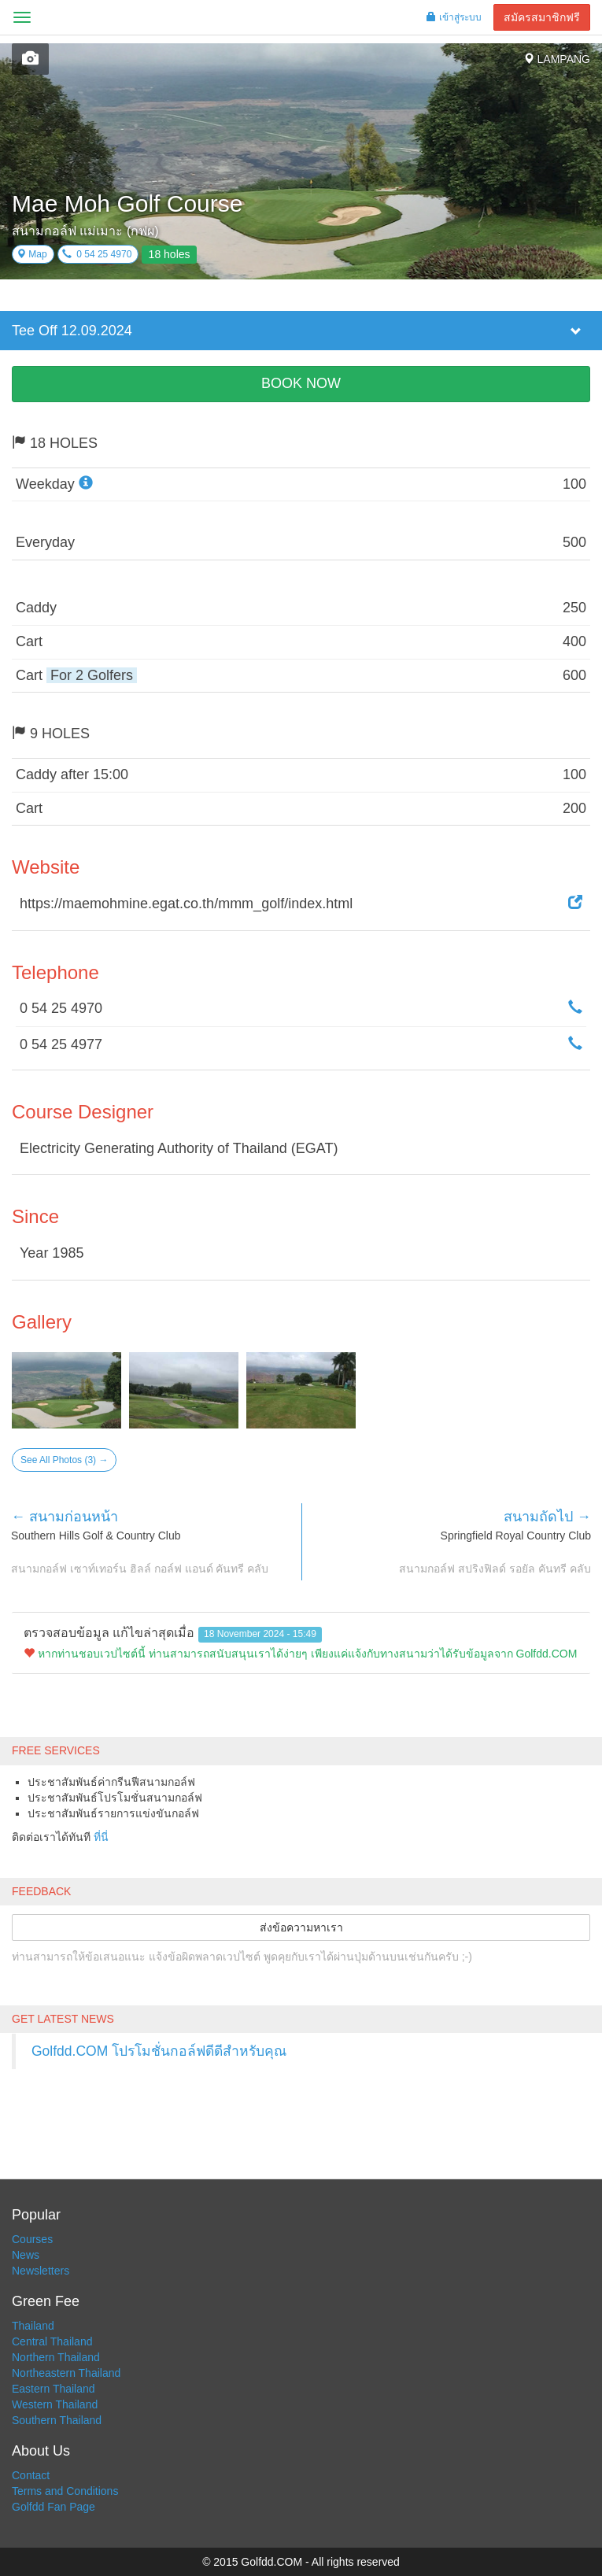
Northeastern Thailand (66, 2373)
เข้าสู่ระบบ (454, 17)
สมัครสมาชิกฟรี (542, 17)
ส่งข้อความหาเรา (301, 1927)
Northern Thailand (56, 2357)
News (25, 2255)
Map (32, 254)
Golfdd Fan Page (53, 2506)
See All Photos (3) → (64, 1459)
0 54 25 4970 (97, 254)
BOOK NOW (301, 383)
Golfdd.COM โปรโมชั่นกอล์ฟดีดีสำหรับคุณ (158, 2051)
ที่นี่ (101, 1837)
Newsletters (40, 2270)
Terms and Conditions (65, 2491)
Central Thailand (52, 2341)
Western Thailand (55, 2404)
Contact (31, 2475)
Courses (32, 2239)
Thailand (33, 2325)
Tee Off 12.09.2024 (72, 330)
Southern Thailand (57, 2420)
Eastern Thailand (53, 2388)
